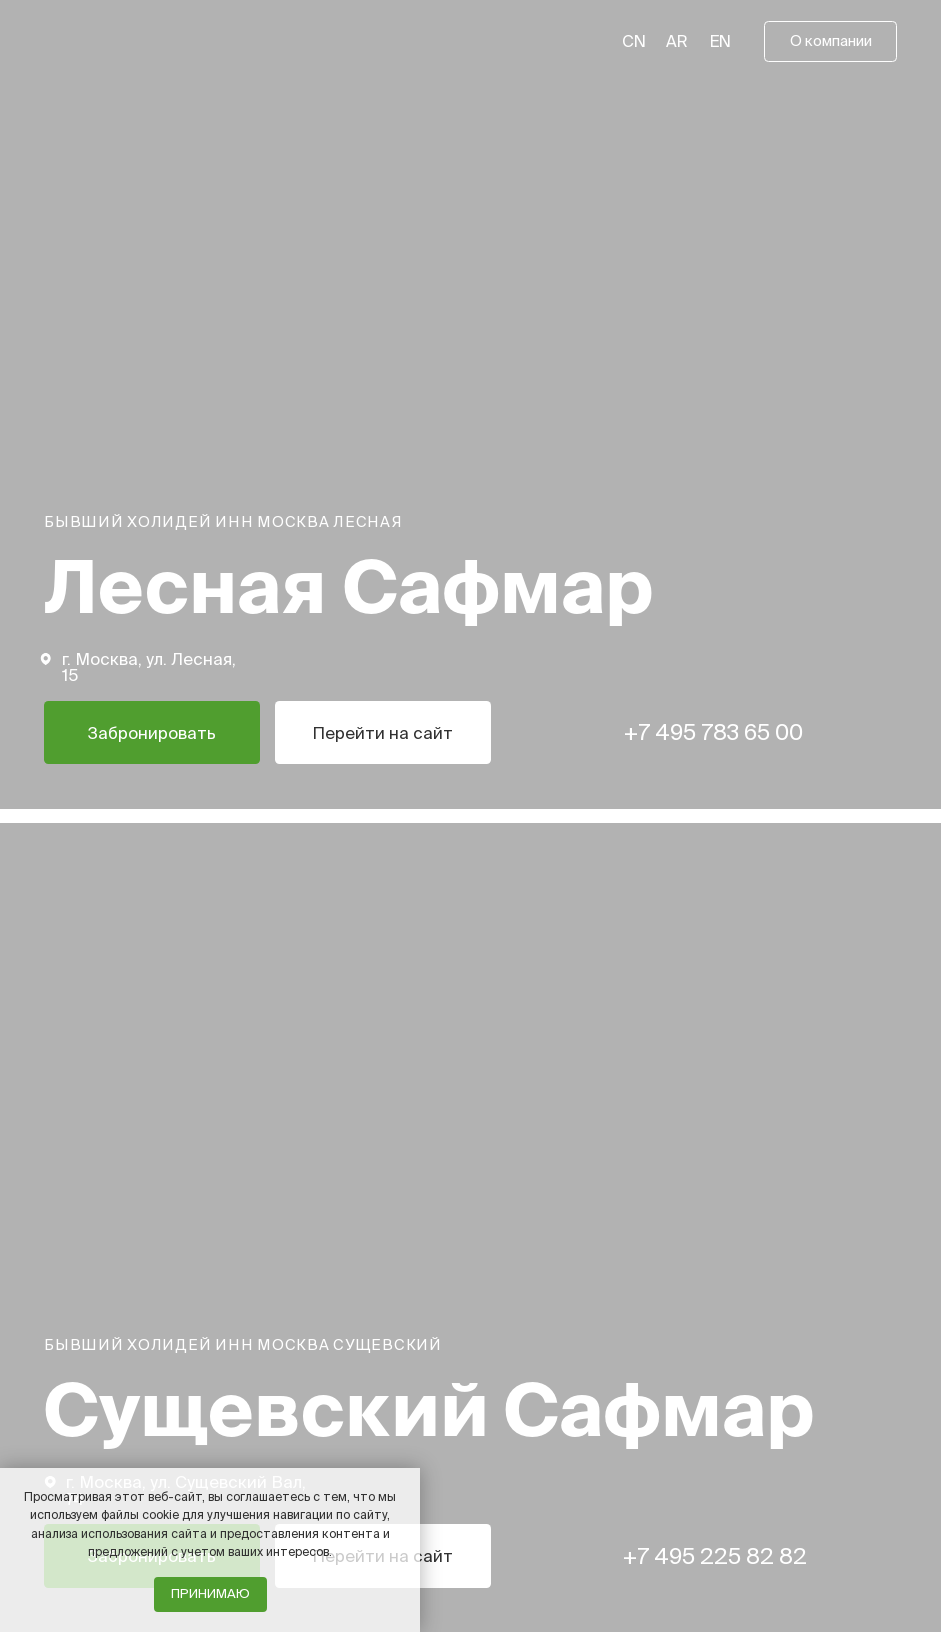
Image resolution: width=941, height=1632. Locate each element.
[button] (830, 41)
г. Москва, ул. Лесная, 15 (149, 667)
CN (634, 41)
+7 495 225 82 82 (715, 1555)
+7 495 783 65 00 (713, 731)
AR (677, 41)
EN (720, 41)
